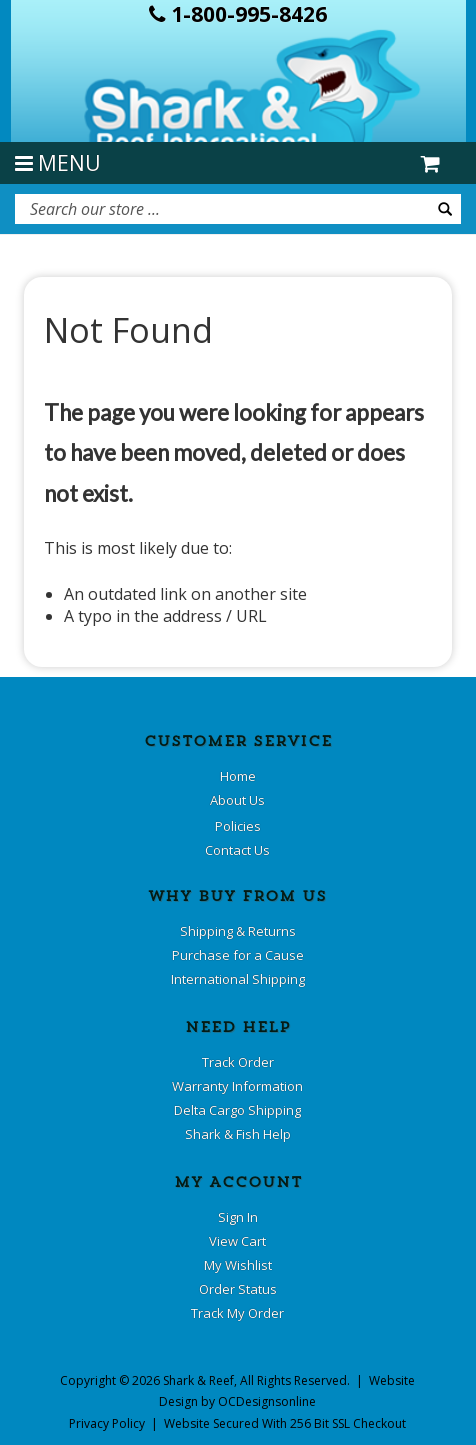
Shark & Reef (198, 1380)
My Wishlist (238, 1265)
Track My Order (237, 1313)
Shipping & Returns (238, 931)
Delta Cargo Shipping (237, 1110)
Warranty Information (237, 1086)
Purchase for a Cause (238, 955)
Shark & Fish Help (238, 1134)
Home (238, 776)
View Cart (237, 1241)
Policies (238, 826)
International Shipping (238, 979)
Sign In (238, 1217)
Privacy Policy (107, 1423)
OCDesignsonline (267, 1401)
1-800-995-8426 (238, 14)
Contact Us (237, 850)
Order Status (238, 1289)
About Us (237, 800)
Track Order (238, 1062)
